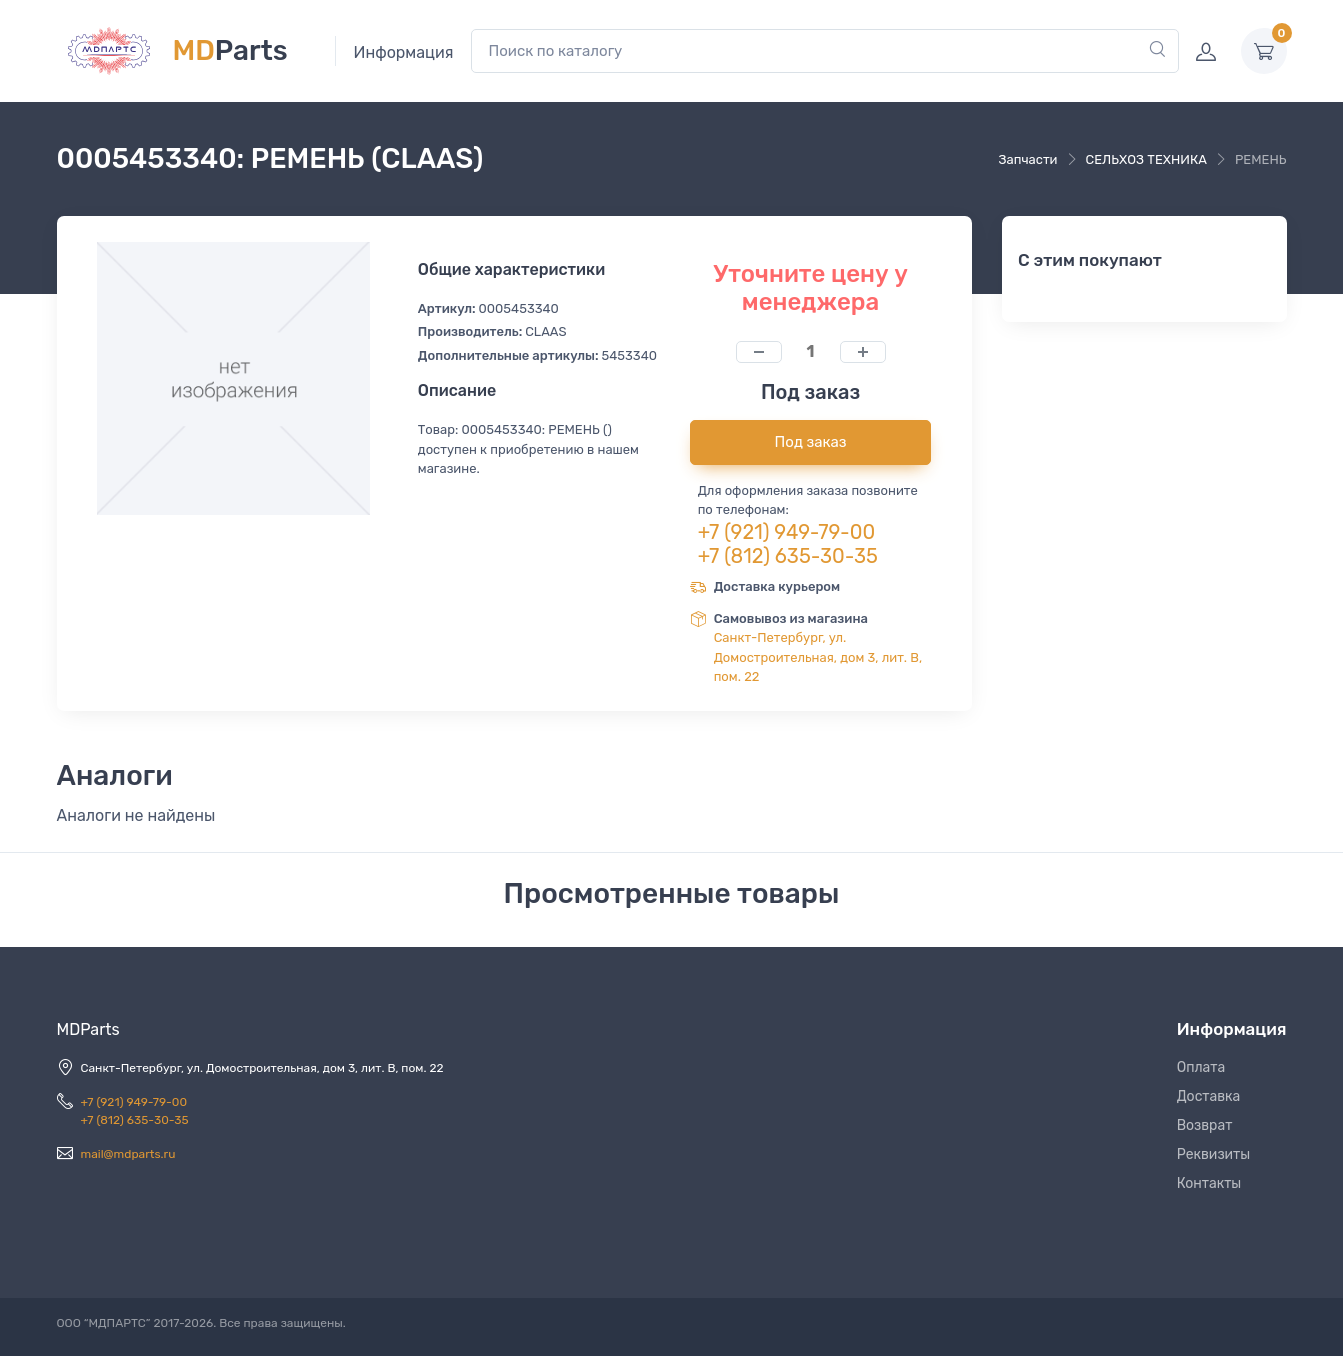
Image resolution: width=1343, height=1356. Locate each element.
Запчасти (1028, 159)
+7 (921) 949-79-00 (787, 532)
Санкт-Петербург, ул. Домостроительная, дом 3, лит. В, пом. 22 (818, 657)
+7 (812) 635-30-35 (788, 556)
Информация (404, 52)
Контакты (1209, 1183)
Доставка (1209, 1096)
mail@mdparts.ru (128, 1154)
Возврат (1205, 1125)
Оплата (1201, 1067)
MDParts (88, 1029)
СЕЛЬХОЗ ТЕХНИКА (1146, 159)
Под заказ (811, 442)
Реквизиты (1214, 1154)
